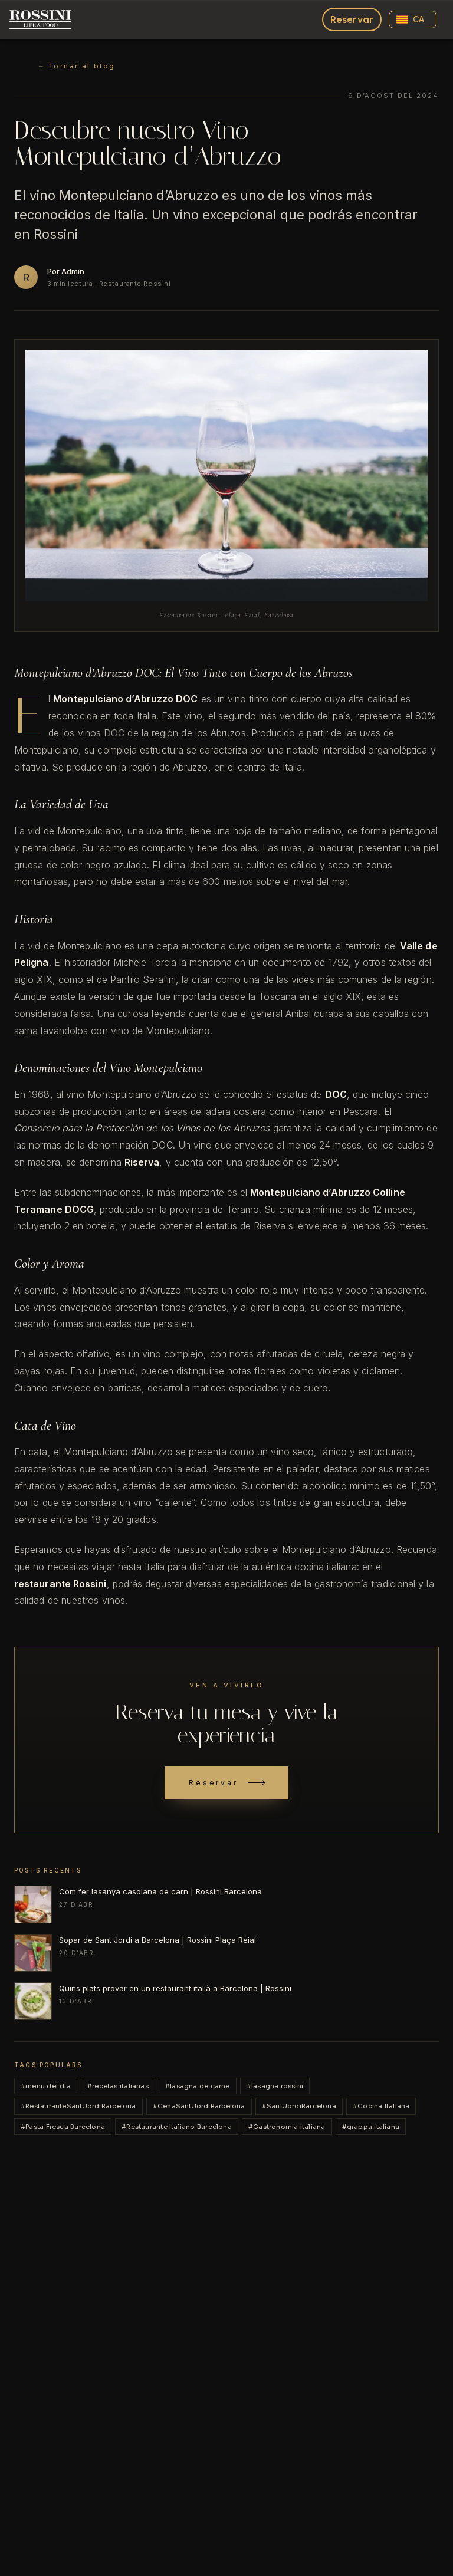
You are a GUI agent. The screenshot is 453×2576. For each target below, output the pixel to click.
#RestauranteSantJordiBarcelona (78, 2106)
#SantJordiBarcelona (299, 2106)
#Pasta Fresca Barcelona (63, 2127)
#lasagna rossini (275, 2086)
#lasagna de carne (197, 2086)
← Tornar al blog (77, 66)
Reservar (351, 19)
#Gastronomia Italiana (287, 2127)
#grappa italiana (371, 2127)
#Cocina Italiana (381, 2106)
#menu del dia (46, 2086)
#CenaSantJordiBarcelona (199, 2106)
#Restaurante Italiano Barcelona (177, 2127)
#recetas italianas (118, 2086)
